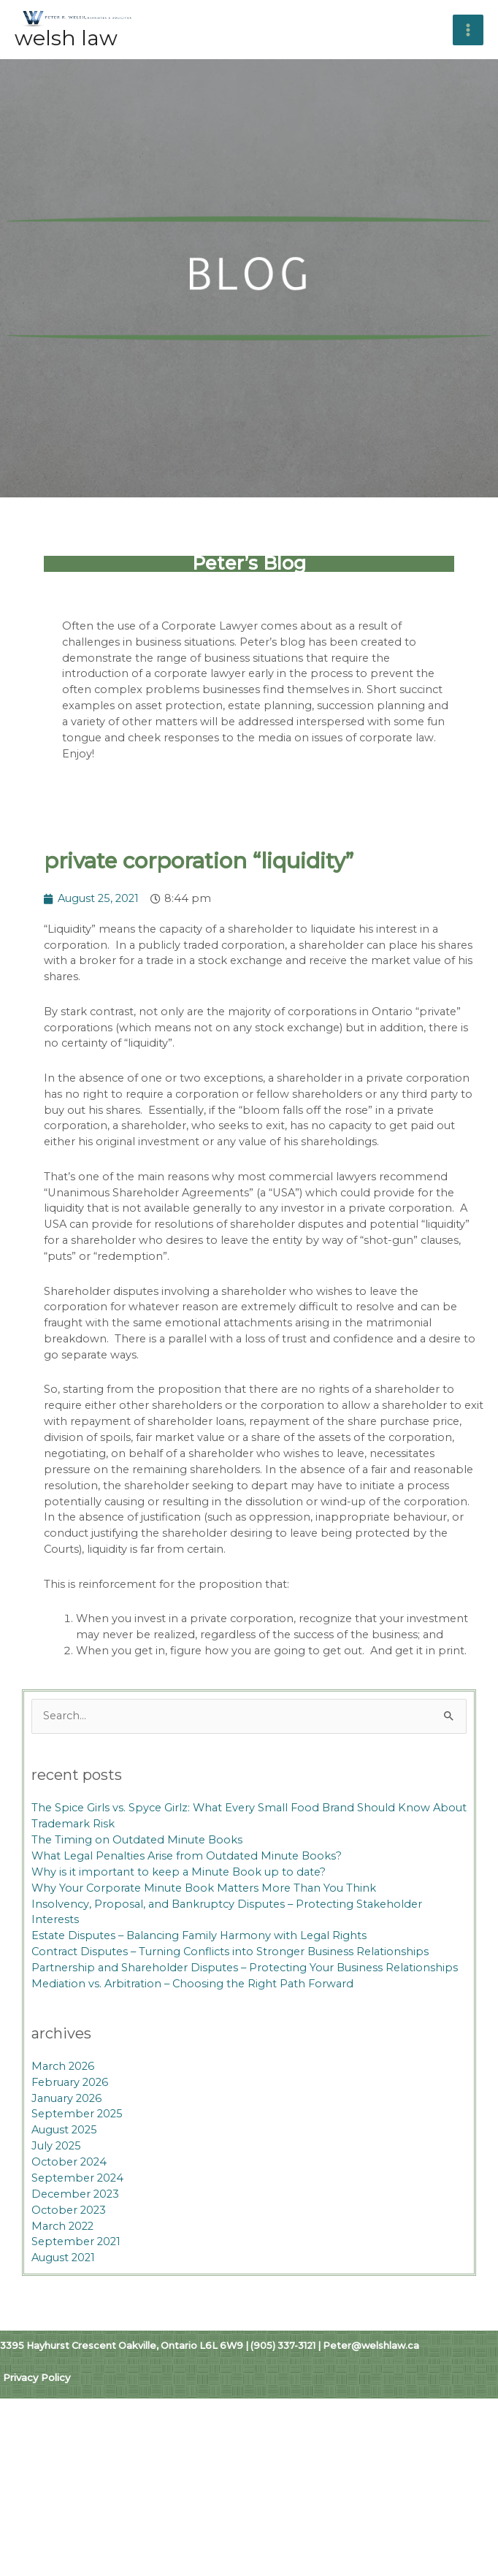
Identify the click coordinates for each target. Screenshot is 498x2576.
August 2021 (63, 2305)
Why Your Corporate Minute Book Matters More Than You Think (203, 1935)
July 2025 (56, 2194)
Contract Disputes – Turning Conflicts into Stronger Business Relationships (230, 1999)
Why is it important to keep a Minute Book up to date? (178, 1919)
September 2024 (77, 2225)
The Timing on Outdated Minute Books (136, 1887)
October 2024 (69, 2209)
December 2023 (75, 2241)
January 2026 (66, 2145)
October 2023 (68, 2257)
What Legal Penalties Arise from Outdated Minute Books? (186, 1903)
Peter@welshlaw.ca (371, 2393)
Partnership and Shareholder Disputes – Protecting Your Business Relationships (244, 2015)
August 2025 (64, 2178)
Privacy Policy (36, 2425)
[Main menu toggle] (482, 53)
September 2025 (77, 2161)
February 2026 (69, 2129)
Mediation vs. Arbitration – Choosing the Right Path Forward (192, 2031)
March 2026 (62, 2113)
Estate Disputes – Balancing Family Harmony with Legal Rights (199, 1983)
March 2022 (62, 2273)
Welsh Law (66, 86)
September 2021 (75, 2289)
